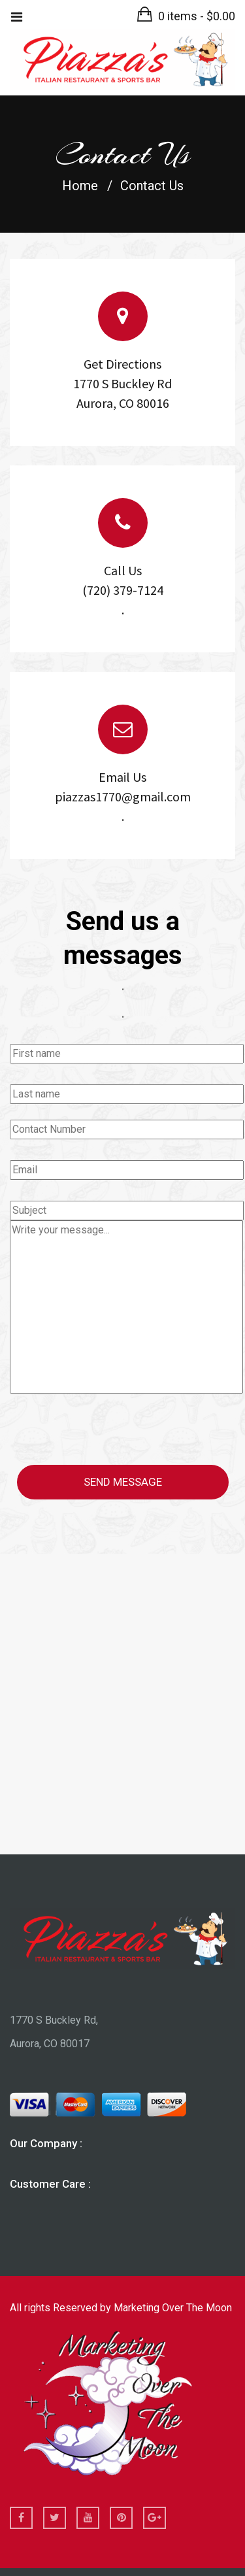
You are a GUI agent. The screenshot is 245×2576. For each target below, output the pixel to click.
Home (80, 185)
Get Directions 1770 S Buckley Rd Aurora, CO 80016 (122, 383)
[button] (186, 16)
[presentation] (109, 1431)
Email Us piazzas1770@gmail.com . (123, 796)
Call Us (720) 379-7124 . (122, 590)
